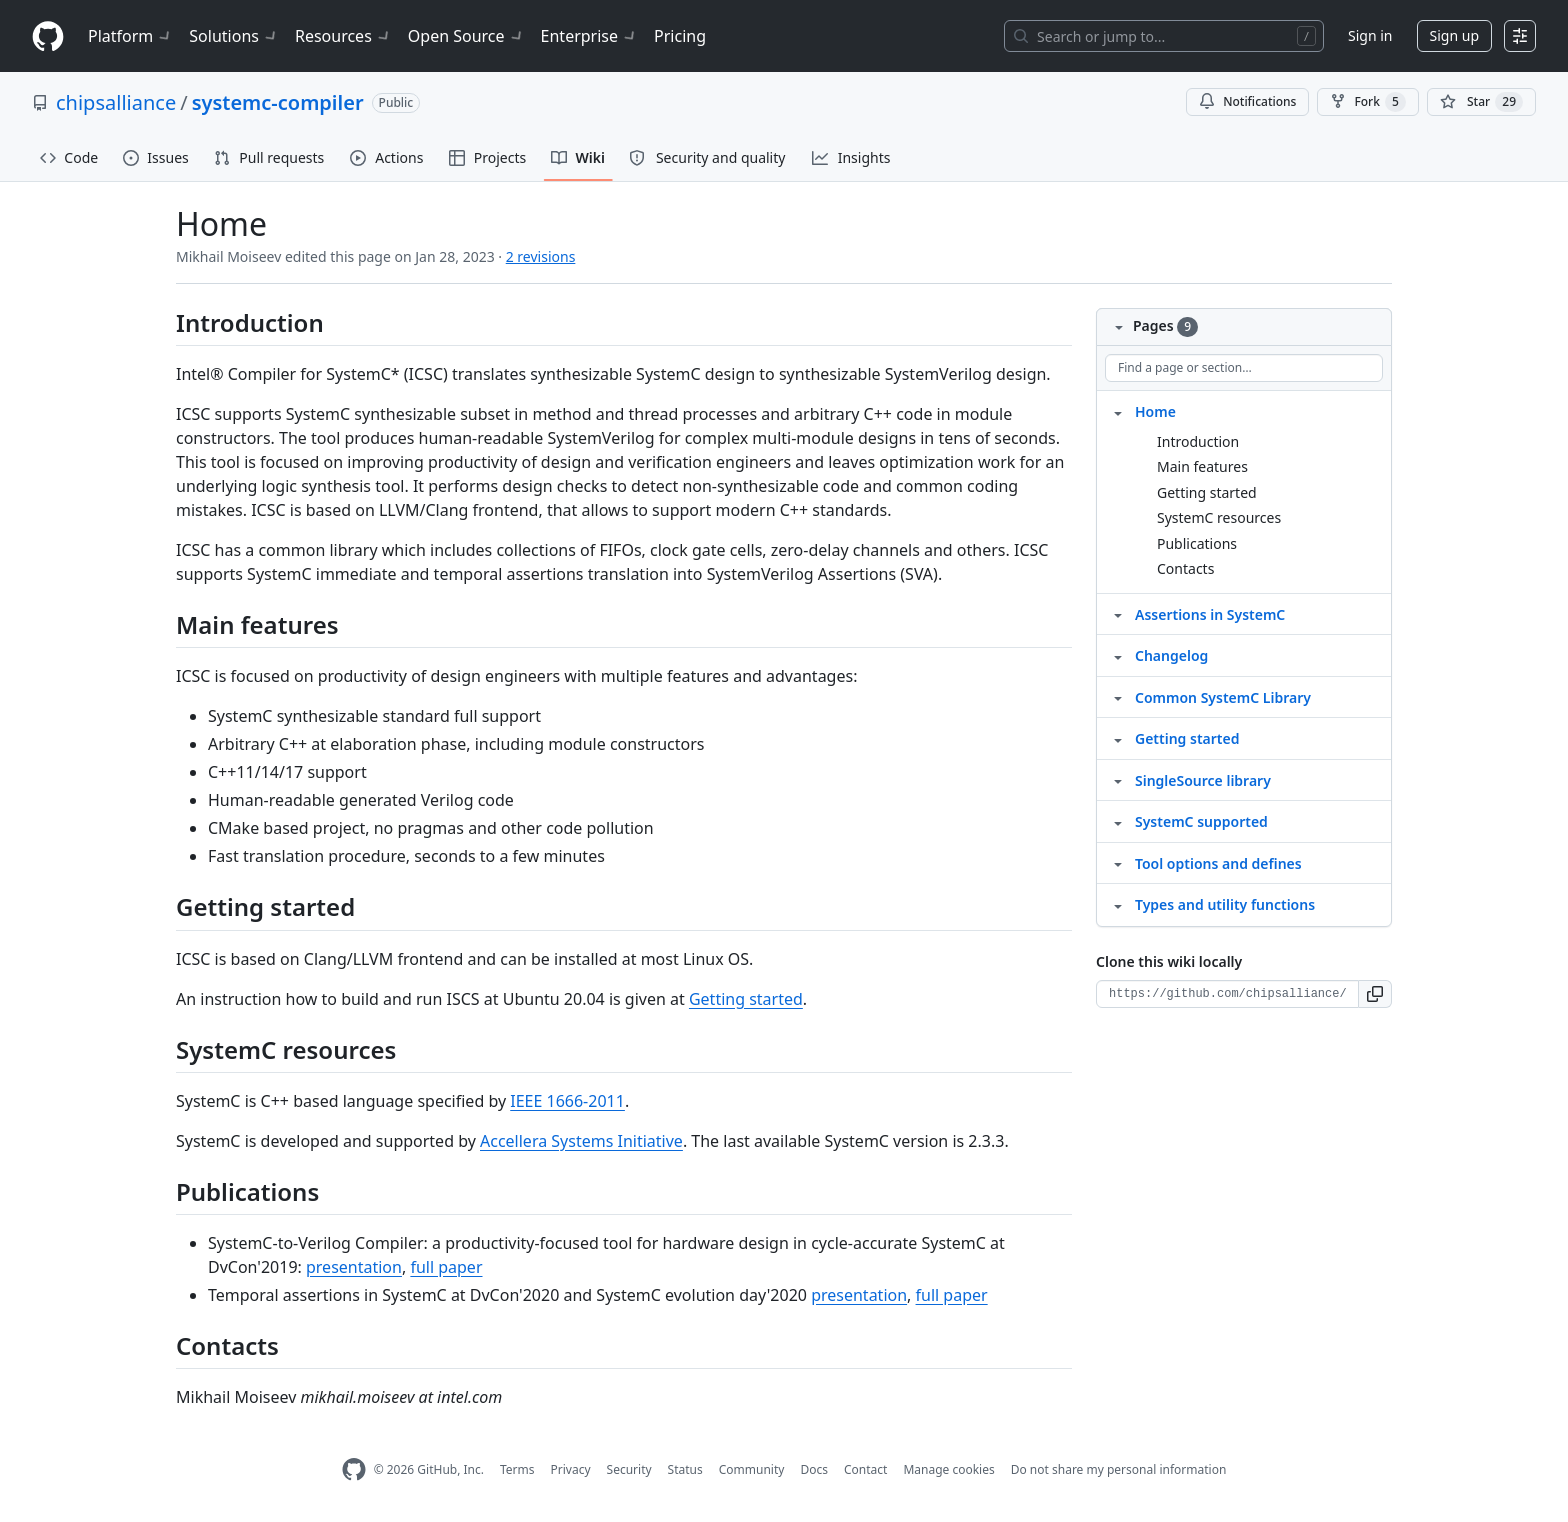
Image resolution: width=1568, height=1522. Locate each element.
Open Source (466, 36)
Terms (517, 1469)
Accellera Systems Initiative (581, 1141)
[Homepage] (48, 36)
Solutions (234, 36)
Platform (130, 36)
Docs (814, 1469)
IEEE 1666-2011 (567, 1101)
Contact (865, 1469)
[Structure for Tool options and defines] (1118, 863)
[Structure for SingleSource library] (1118, 780)
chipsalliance (116, 102)
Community (752, 1469)
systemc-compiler (278, 102)
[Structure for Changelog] (1118, 655)
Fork (1367, 102)
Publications (1197, 543)
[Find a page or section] (1244, 368)
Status (685, 1469)
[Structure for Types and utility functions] (1118, 904)
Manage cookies (948, 1469)
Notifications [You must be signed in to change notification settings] (1247, 101)
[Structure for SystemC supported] (1118, 821)
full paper (446, 1267)
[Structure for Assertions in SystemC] (1118, 614)
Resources (343, 36)
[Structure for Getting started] (1118, 738)
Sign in (1370, 35)
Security (629, 1469)
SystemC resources (1219, 517)
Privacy (571, 1469)
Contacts (1185, 568)
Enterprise (589, 36)
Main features (1202, 466)
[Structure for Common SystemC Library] (1118, 697)
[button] (1375, 994)
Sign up (1454, 35)
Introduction (1198, 441)
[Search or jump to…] (1164, 36)
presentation (354, 1267)
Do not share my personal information (1119, 1469)
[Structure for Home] (1118, 411)
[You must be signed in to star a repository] (1481, 102)
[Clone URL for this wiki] (1227, 994)
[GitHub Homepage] (354, 1469)
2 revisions (541, 256)
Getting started (746, 999)
